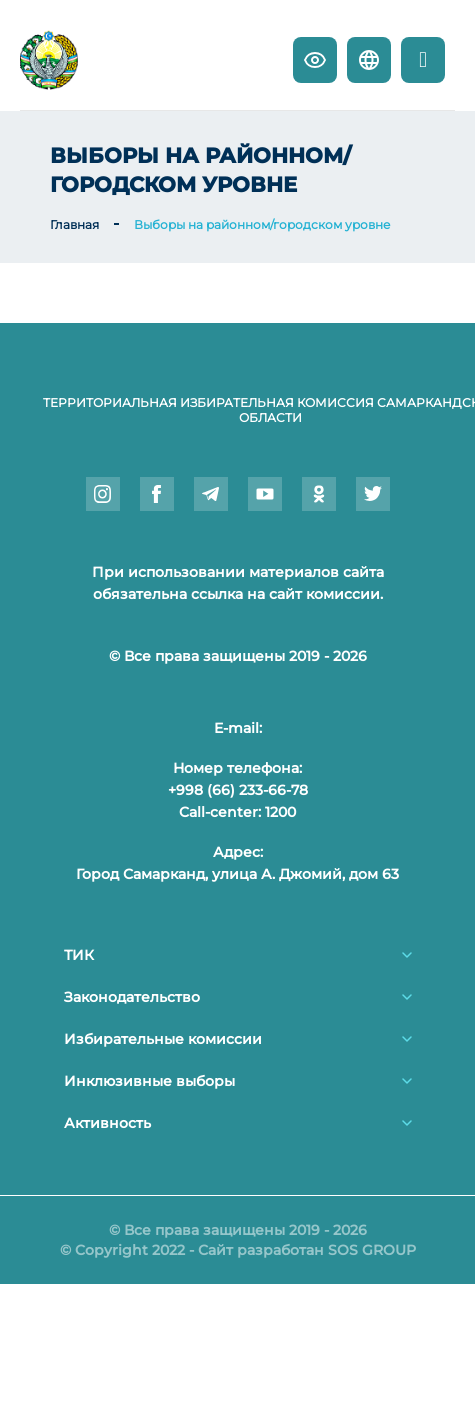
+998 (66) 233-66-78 (238, 790)
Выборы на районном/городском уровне (262, 224)
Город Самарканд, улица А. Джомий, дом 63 (237, 874)
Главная (74, 224)
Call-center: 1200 (237, 812)
